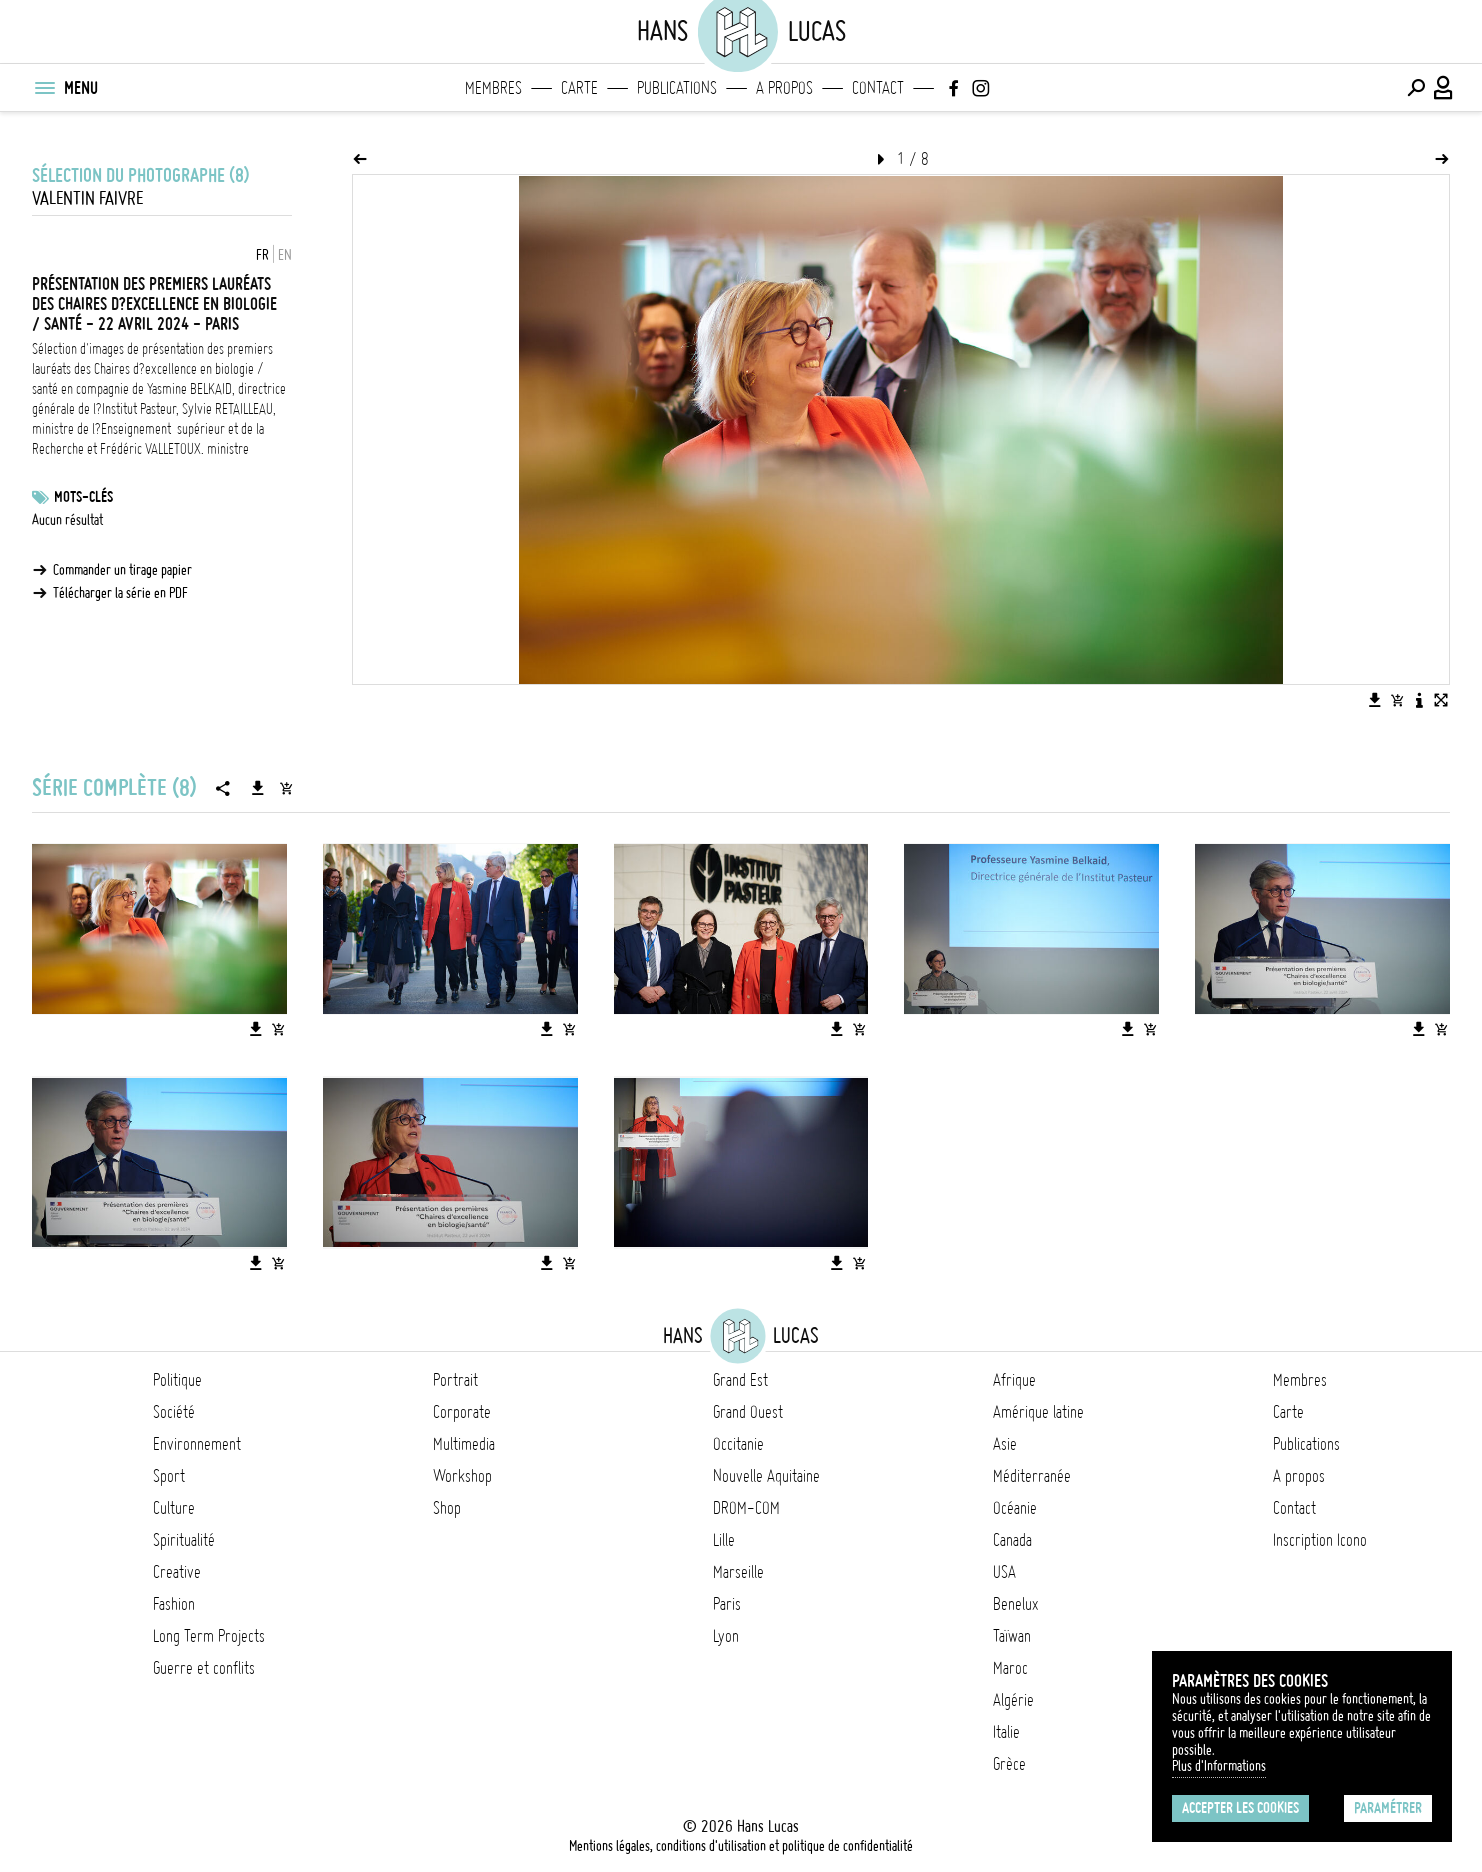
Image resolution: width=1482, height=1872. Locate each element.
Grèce (1009, 1764)
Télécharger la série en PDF (120, 593)
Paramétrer (1388, 1808)
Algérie (1013, 1700)
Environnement (197, 1444)
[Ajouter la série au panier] (286, 788)
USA (1004, 1572)
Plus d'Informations (1219, 1766)
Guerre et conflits (204, 1668)
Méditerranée (1032, 1476)
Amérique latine (1038, 1412)
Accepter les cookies (1240, 1808)
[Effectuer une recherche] (1416, 88)
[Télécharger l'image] (1375, 700)
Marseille (738, 1572)
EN (285, 255)
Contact (878, 88)
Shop (447, 1508)
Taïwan (1012, 1636)
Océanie (1015, 1508)
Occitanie (738, 1444)
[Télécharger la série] (258, 788)
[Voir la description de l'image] (1419, 700)
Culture (174, 1508)
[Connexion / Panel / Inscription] (1444, 88)
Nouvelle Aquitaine (766, 1476)
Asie (1005, 1444)
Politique (177, 1380)
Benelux (1015, 1604)
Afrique (1014, 1380)
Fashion (174, 1604)
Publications (677, 88)
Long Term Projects (209, 1636)
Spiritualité (184, 1540)
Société (174, 1412)
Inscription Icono (1320, 1540)
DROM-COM (746, 1508)
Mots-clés (83, 497)
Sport (169, 1476)
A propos (784, 88)
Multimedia (464, 1444)
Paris (727, 1604)
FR (262, 255)
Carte (579, 88)
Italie (1006, 1732)
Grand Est (740, 1380)
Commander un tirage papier (122, 570)
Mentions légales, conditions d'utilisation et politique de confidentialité (741, 1846)
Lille (724, 1540)
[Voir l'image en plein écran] (1441, 700)
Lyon (726, 1636)
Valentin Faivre (87, 198)
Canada (1012, 1540)
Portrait (455, 1380)
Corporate (462, 1412)
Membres (493, 88)
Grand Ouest (748, 1412)
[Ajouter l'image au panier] (1397, 700)
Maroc (1010, 1668)
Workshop (462, 1476)
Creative (177, 1572)
